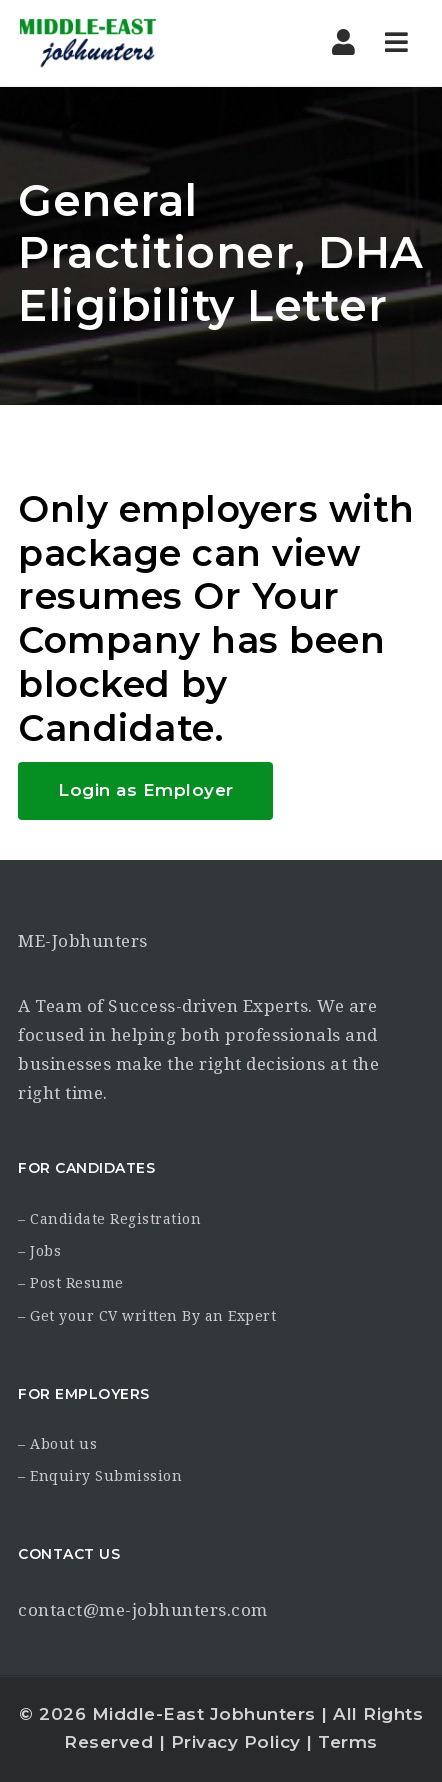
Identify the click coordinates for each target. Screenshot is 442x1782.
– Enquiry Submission (100, 1476)
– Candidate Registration (109, 1219)
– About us (57, 1444)
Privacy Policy (236, 1742)
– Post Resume (71, 1283)
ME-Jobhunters (83, 941)
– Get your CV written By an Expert (147, 1316)
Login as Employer (146, 790)
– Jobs (39, 1251)
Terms (348, 1742)
